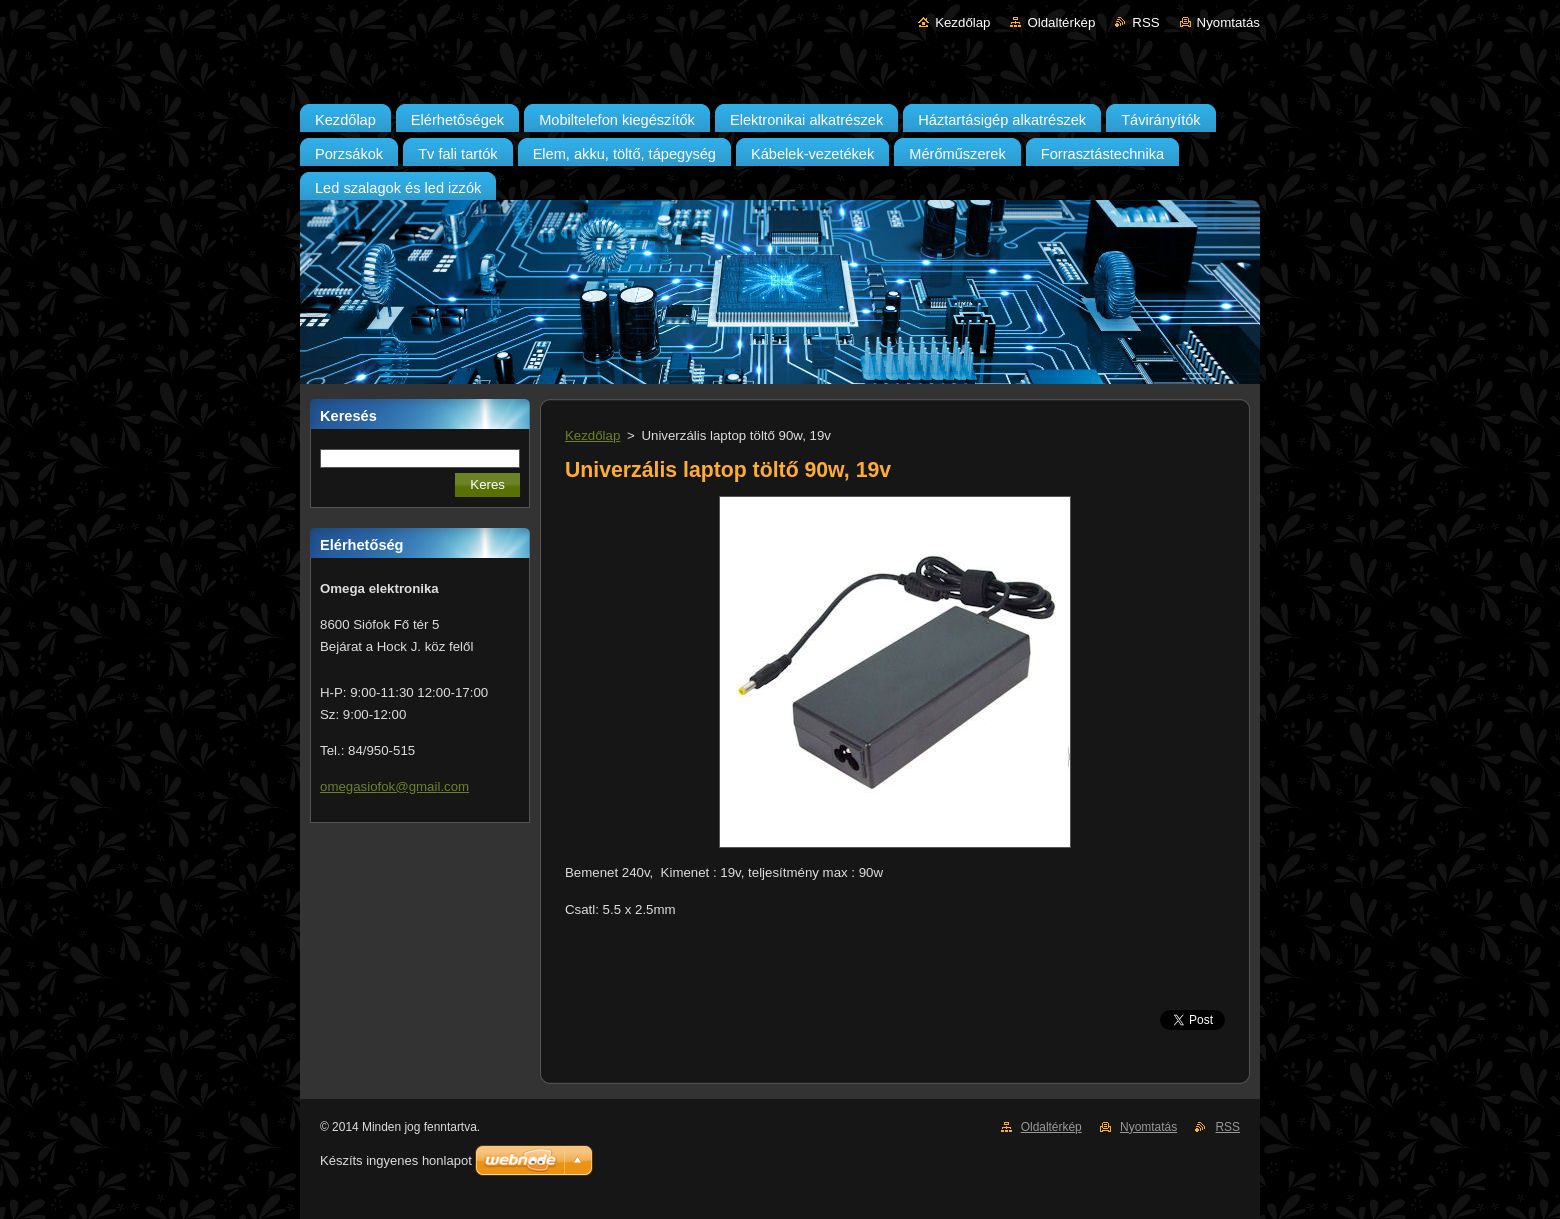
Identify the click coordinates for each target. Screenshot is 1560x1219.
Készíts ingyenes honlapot (396, 1160)
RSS (1145, 22)
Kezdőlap (962, 22)
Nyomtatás (1228, 22)
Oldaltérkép (1061, 22)
